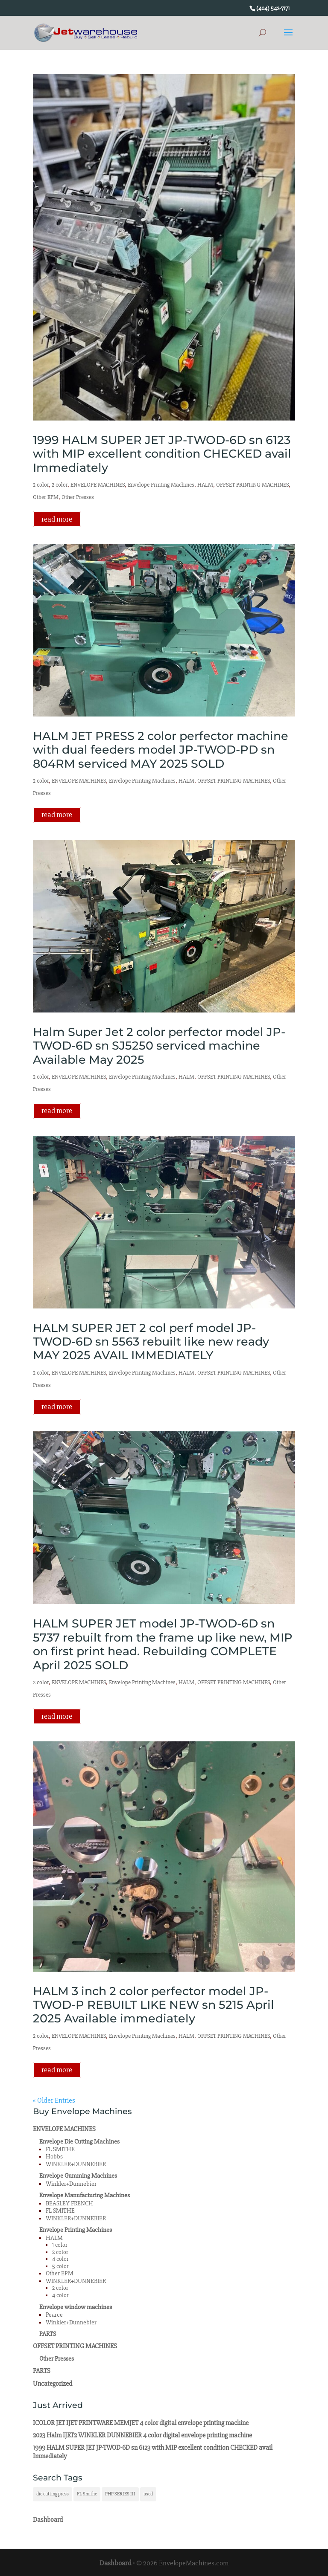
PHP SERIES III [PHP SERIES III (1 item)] (120, 2494)
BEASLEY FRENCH (69, 2203)
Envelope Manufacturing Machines (84, 2195)
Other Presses (78, 497)
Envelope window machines (75, 2307)
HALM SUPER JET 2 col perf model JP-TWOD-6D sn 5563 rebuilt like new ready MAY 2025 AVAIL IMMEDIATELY (151, 1342)
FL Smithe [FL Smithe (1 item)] (87, 2494)
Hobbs (54, 2156)
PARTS (47, 2334)
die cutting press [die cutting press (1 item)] (52, 2494)
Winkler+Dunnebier (71, 2183)
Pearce (54, 2314)
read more (56, 519)
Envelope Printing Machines (161, 484)
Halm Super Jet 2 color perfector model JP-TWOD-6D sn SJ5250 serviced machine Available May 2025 (159, 1046)
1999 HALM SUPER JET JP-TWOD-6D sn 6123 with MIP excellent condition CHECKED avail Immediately (162, 454)
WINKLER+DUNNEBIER (76, 2164)
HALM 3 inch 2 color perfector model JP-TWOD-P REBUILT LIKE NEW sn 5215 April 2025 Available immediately (153, 2005)
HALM (205, 484)
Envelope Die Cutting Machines (79, 2142)
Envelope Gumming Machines (78, 2176)
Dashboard (48, 2519)
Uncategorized (52, 2383)
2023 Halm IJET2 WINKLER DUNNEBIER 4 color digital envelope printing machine (142, 2435)
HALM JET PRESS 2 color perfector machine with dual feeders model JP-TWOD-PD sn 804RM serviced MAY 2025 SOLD (160, 750)
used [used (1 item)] (148, 2494)
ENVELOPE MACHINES (97, 484)
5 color (60, 2266)
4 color (60, 2259)
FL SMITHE (60, 2149)
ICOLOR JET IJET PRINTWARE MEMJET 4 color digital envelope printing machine (141, 2423)
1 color (59, 2244)
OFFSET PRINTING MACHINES (252, 484)
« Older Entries (54, 2100)
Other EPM (46, 497)
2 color (41, 484)
